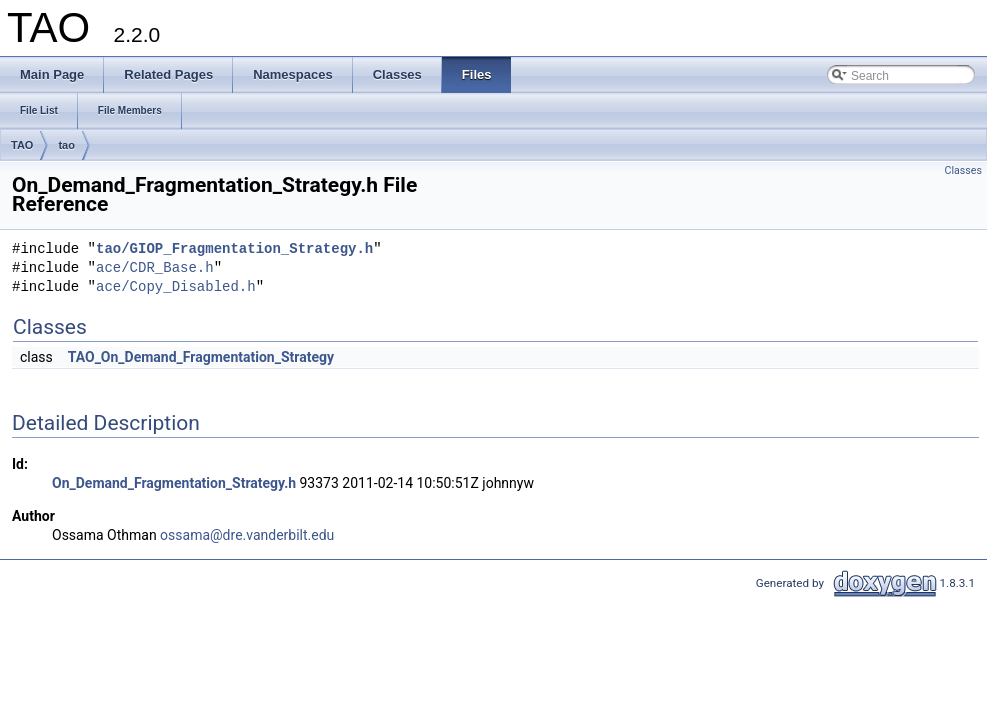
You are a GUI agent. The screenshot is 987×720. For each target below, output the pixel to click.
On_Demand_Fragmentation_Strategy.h (174, 483)
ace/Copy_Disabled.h (176, 287)
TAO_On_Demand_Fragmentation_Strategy (201, 357)
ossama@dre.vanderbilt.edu (247, 535)
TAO (22, 145)
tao (66, 145)
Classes (963, 170)
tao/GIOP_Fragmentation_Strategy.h (234, 249)
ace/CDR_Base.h (155, 268)
